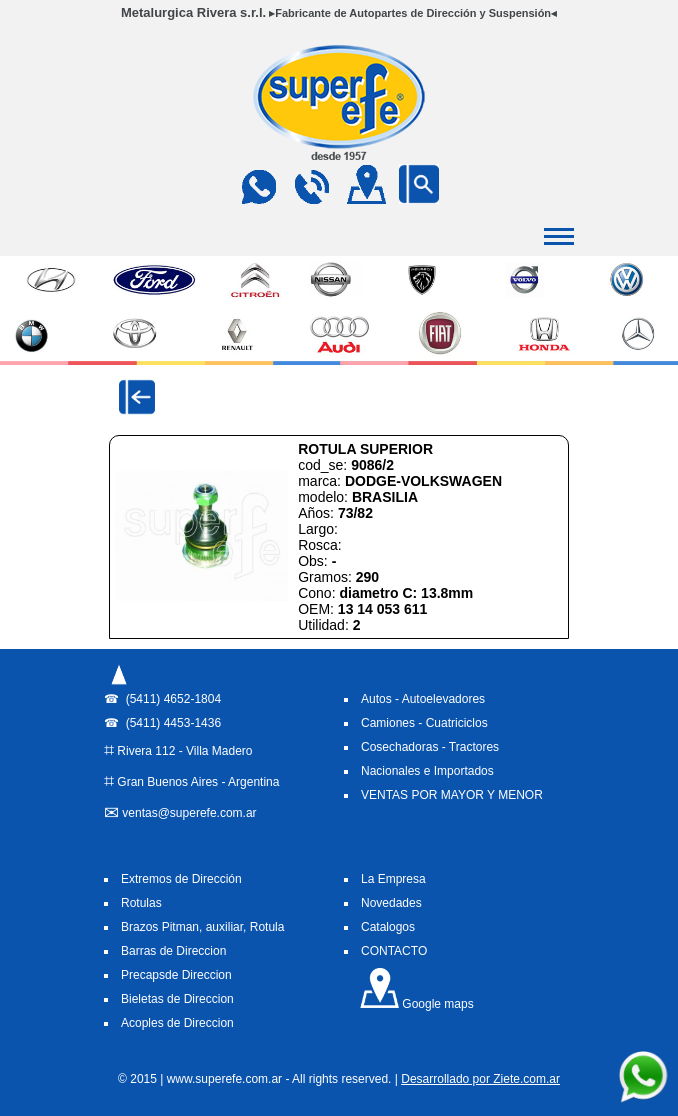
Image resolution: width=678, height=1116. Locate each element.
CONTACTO (394, 951)
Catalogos (388, 927)
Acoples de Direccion (177, 1023)
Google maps (416, 1004)
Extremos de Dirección (181, 879)
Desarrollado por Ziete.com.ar (480, 1079)
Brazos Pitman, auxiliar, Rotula (202, 927)
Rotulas (141, 903)
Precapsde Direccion (176, 975)
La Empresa (393, 879)
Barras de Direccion (173, 951)
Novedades (391, 903)
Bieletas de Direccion (177, 999)
